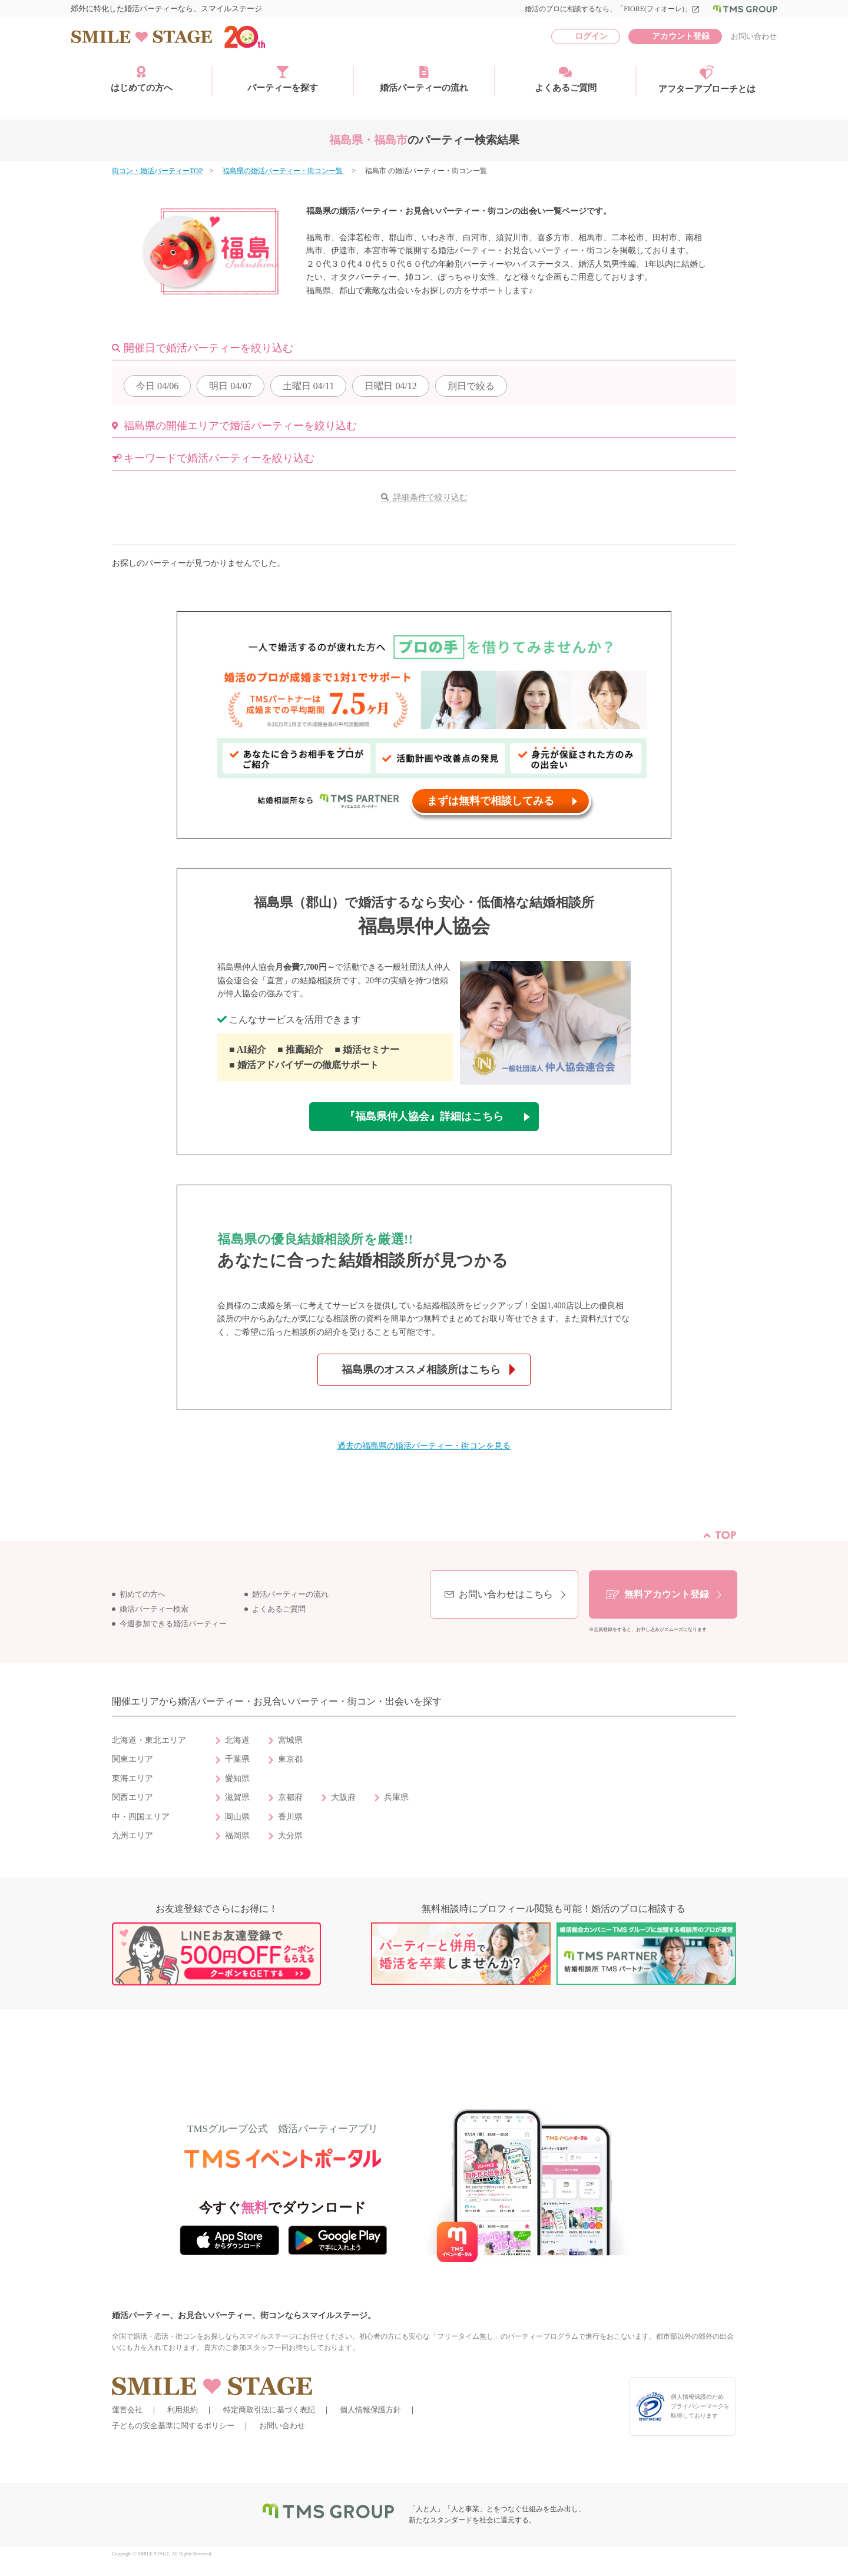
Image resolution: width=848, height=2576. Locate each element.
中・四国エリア (141, 1816)
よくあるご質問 (566, 78)
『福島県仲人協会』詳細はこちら (424, 1116)
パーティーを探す (282, 78)
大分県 (290, 1835)
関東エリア (132, 1759)
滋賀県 (237, 1797)
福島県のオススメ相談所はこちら (421, 1369)
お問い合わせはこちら (506, 1594)
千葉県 (237, 1759)
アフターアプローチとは (707, 79)
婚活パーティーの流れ (424, 78)
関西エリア (132, 1797)
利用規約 (182, 2409)
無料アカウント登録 (666, 1594)
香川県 (290, 1816)
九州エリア (132, 1835)
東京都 (290, 1759)
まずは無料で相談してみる (490, 801)
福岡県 (237, 1835)
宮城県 (290, 1740)
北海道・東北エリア (149, 1740)
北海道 (237, 1740)
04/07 (230, 386)
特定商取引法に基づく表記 (269, 2409)
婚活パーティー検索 (154, 1609)
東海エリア (132, 1778)
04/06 (157, 386)
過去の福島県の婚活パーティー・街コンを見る (424, 1445)
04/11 (308, 386)
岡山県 (237, 1816)
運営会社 (127, 2409)
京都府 (290, 1797)
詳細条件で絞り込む (430, 497)
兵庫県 (396, 1797)
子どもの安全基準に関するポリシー (173, 2425)
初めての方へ (142, 1594)
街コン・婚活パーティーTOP (157, 171)
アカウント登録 (681, 36)
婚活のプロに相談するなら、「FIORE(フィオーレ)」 (612, 9)
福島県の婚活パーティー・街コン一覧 (283, 171)
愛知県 (237, 1778)
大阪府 (343, 1797)
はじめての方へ (142, 78)
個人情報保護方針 (370, 2409)
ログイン (591, 36)
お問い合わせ (754, 36)
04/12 (390, 386)
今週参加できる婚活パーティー (173, 1624)
